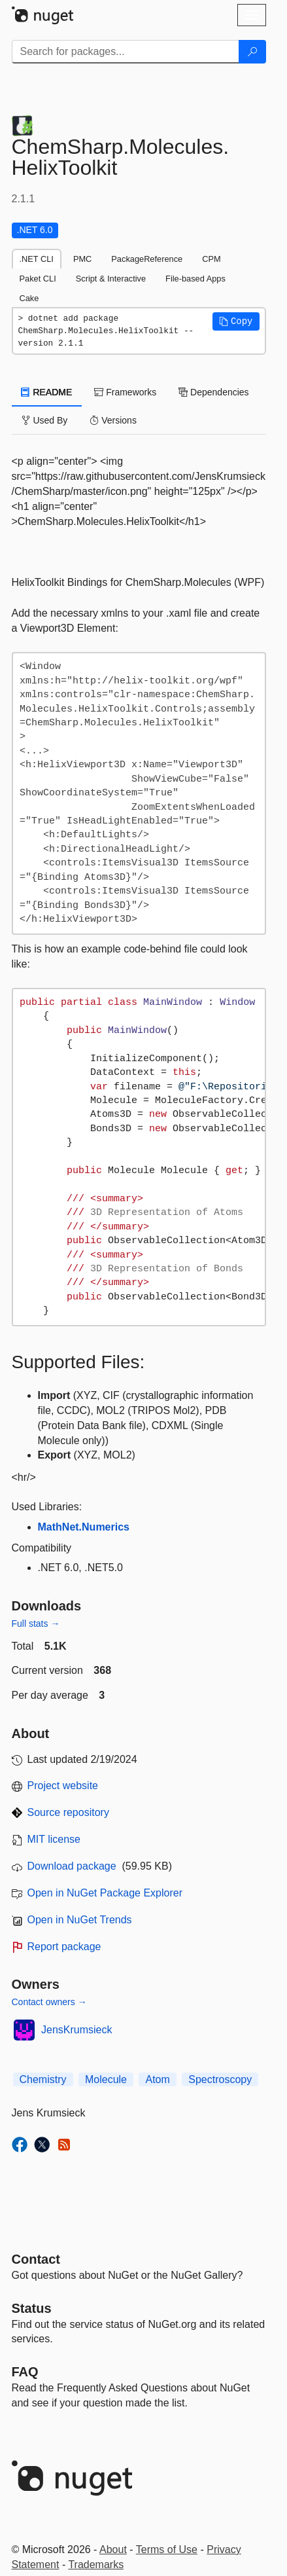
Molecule (106, 2079)
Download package (71, 1866)
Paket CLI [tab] (38, 278)
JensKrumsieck (76, 2029)
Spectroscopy (220, 2079)
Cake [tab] (29, 298)
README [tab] (47, 392)
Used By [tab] (45, 420)
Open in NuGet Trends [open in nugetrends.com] (79, 1919)
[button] (236, 321)
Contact (36, 2259)
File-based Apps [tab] (195, 278)
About (113, 2549)
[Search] (252, 51)
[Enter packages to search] (125, 51)
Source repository (68, 1812)
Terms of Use (166, 2549)
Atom (157, 2079)
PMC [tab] (82, 259)
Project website (63, 1785)
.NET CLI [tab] (37, 259)
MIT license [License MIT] (54, 1839)
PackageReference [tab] (146, 259)
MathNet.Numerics (83, 1527)
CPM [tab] (211, 259)
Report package (64, 1946)
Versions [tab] (113, 420)
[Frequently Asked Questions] (25, 2372)
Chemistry (43, 2079)
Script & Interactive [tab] (111, 278)
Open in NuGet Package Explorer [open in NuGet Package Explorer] (104, 1892)
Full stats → (36, 1623)
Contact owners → (49, 2002)
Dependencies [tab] (213, 392)
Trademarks (96, 2564)
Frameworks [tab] (125, 392)
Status (32, 2308)
